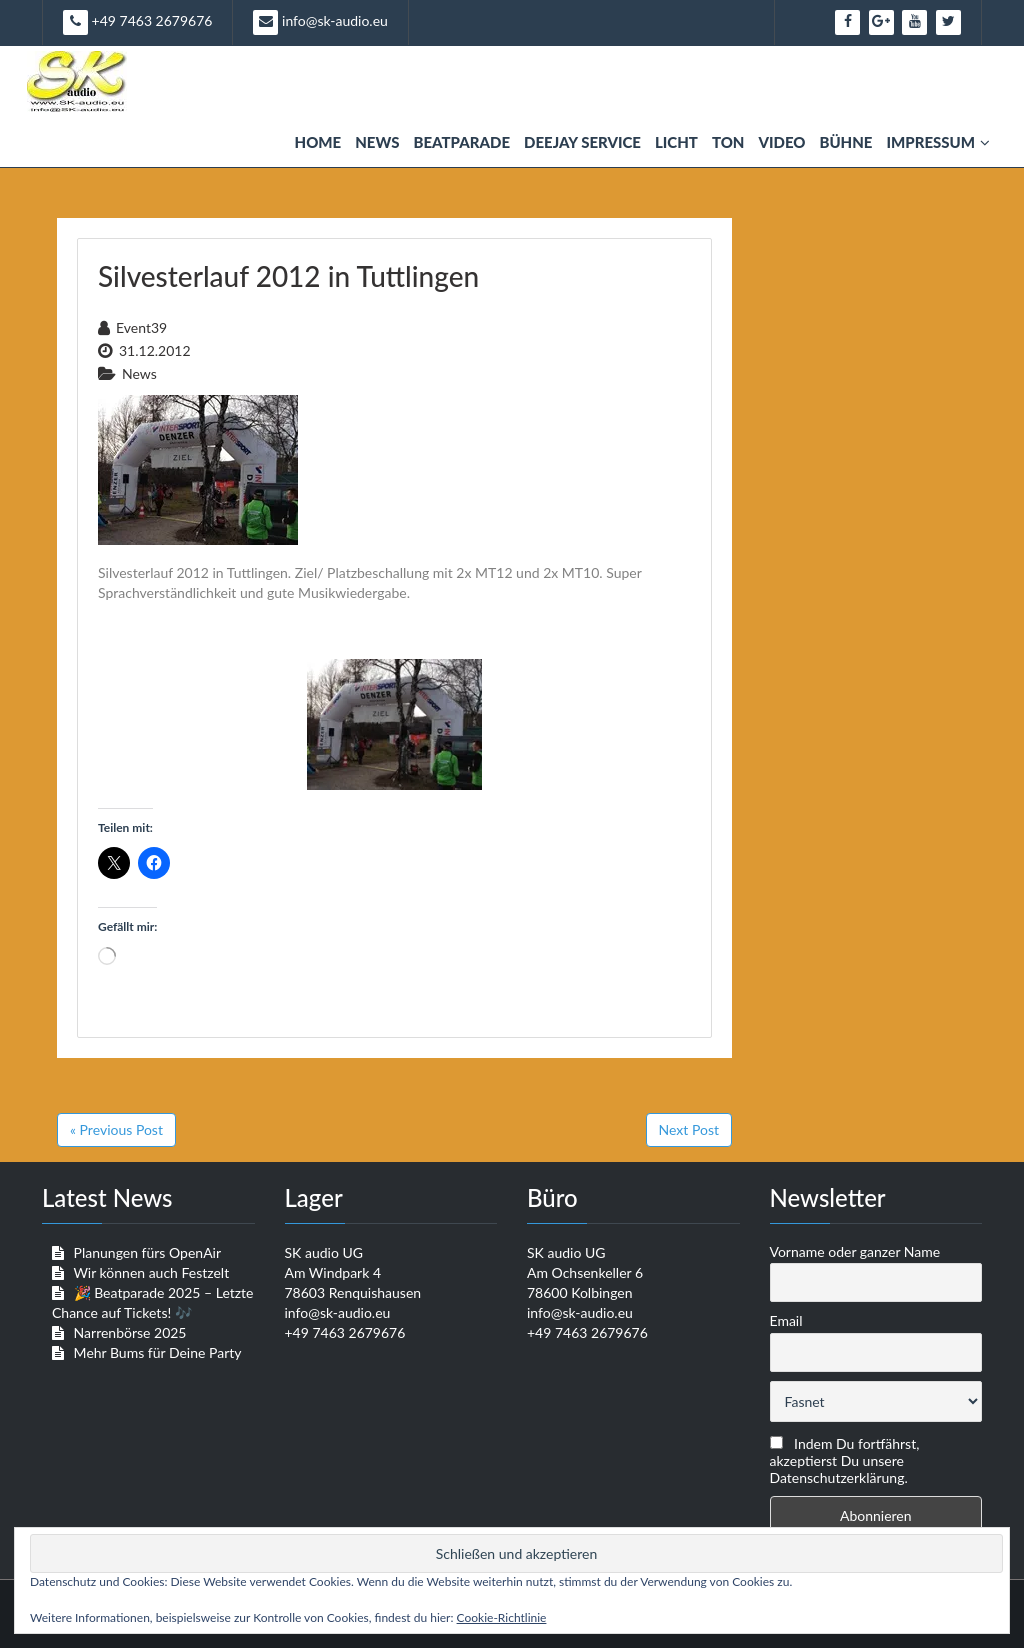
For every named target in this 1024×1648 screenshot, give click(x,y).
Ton (728, 142)
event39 (141, 327)
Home (318, 142)
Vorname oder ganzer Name (855, 1251)
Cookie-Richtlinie (502, 1617)
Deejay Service (582, 142)
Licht (676, 142)
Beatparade (461, 142)
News (377, 142)
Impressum (938, 142)
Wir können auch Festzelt (151, 1272)
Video (781, 142)
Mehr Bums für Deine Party (158, 1352)
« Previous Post (116, 1129)
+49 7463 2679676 (137, 22)
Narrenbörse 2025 (130, 1332)
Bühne (845, 142)
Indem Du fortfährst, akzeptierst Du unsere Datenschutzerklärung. (845, 1460)
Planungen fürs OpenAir (147, 1252)
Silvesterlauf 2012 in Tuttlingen (288, 276)
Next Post (689, 1129)
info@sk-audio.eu (320, 22)
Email (786, 1320)
